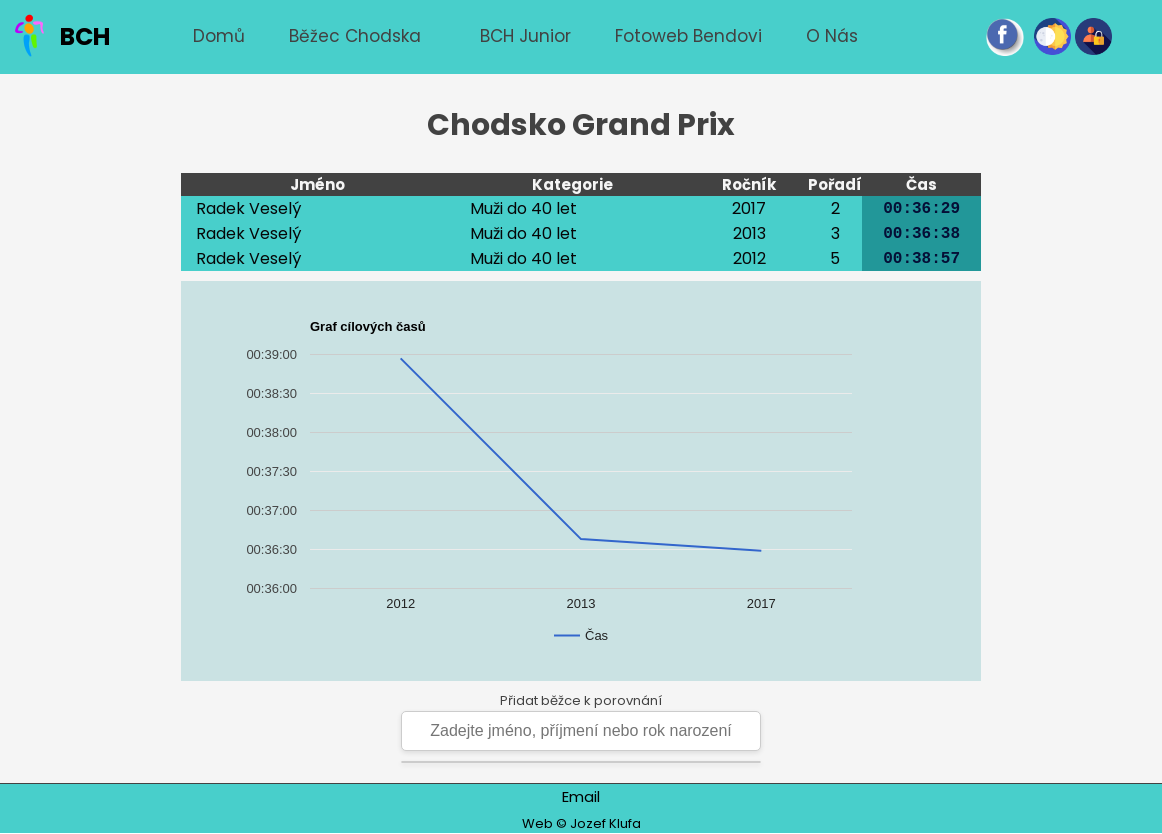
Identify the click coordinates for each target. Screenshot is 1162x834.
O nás (832, 36)
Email (581, 796)
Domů (219, 36)
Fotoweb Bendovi (688, 36)
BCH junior (525, 36)
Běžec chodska (355, 36)
